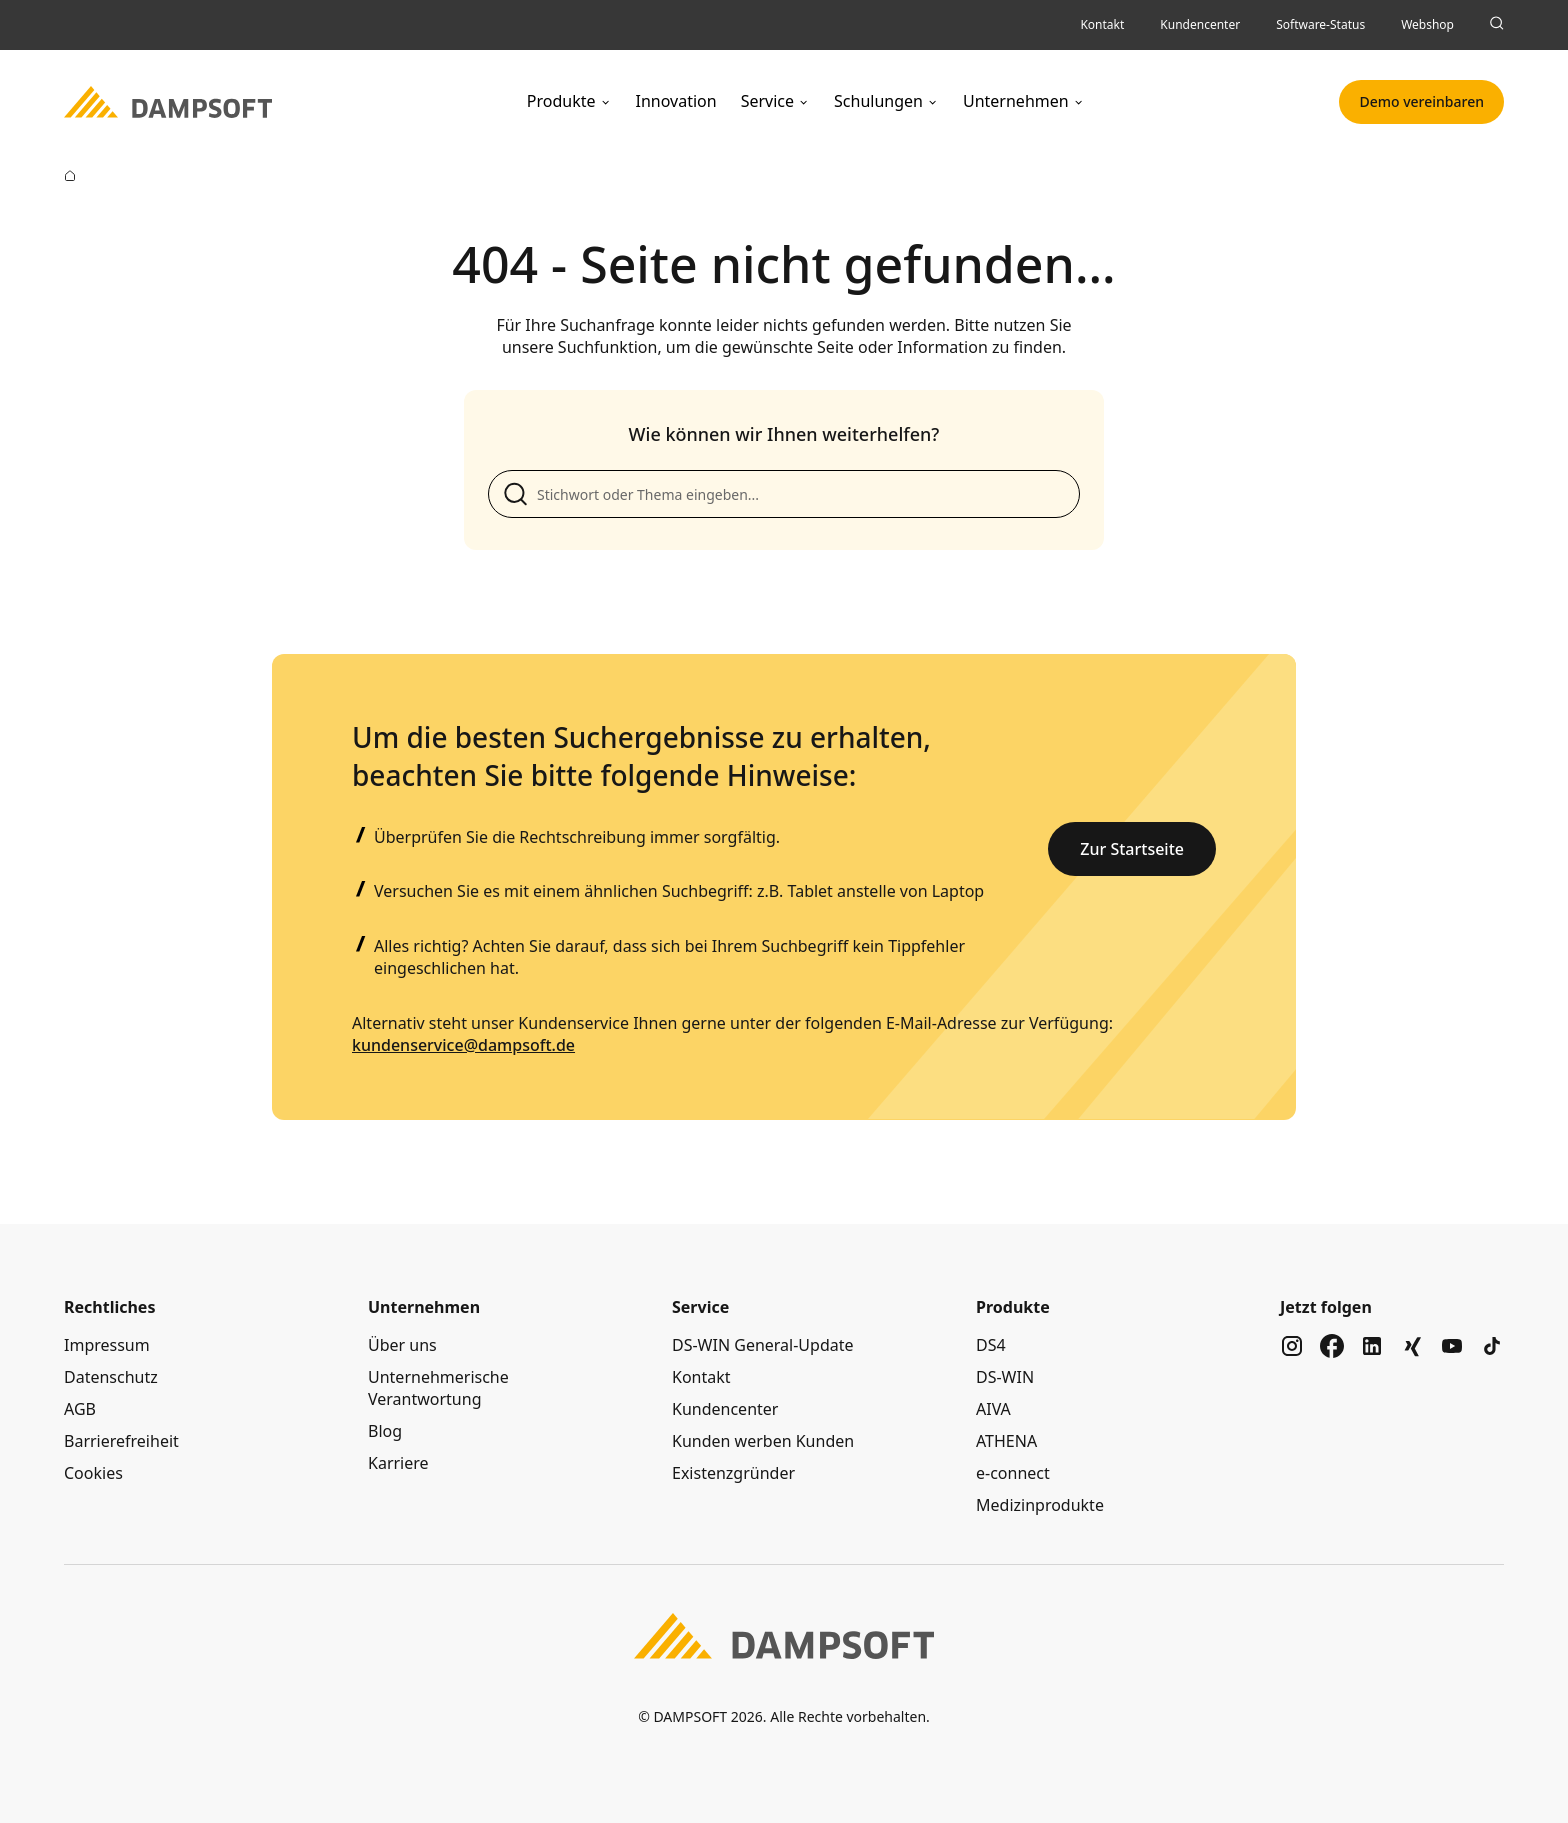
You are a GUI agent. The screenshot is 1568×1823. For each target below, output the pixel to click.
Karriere (398, 1463)
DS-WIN (1005, 1377)
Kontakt (701, 1377)
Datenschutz (111, 1377)
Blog (385, 1431)
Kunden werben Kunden (763, 1441)
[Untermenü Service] (804, 102)
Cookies (93, 1473)
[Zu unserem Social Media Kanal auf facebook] (1332, 1346)
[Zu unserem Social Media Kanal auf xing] (1412, 1346)
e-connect (1013, 1473)
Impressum (107, 1345)
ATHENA (1006, 1441)
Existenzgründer (733, 1473)
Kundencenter (725, 1409)
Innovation (676, 101)
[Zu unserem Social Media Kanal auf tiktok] (1492, 1346)
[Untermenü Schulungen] (933, 102)
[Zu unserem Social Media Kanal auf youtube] (1452, 1346)
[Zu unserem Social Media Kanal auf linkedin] (1372, 1346)
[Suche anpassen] (784, 494)
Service (767, 101)
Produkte (561, 101)
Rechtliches (109, 1307)
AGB (80, 1409)
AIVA (993, 1409)
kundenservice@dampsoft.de (463, 1045)
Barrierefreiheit (121, 1441)
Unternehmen (1016, 101)
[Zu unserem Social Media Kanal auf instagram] (1292, 1346)
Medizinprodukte (1040, 1505)
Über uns (402, 1345)
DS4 (991, 1345)
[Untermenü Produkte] (606, 102)
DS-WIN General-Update (763, 1345)
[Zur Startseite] (70, 176)
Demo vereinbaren (1421, 101)
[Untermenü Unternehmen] (1079, 102)
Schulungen (878, 101)
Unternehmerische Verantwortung (438, 1388)
